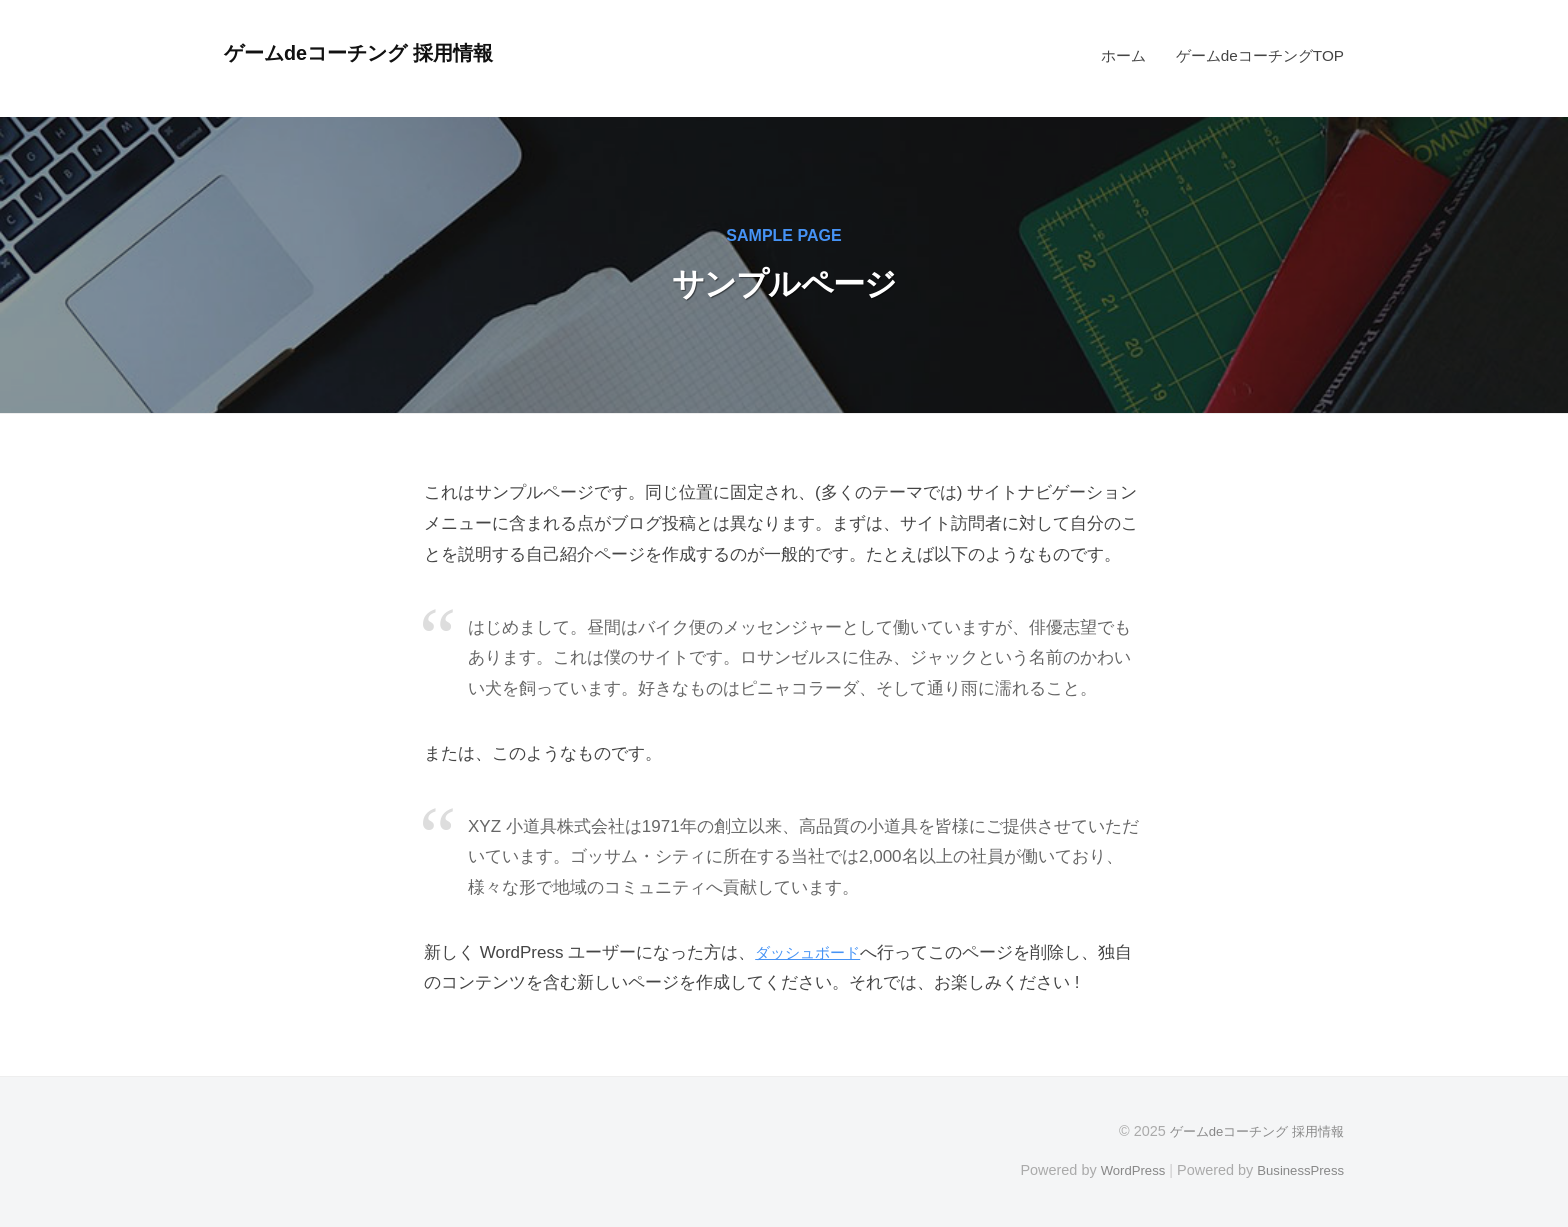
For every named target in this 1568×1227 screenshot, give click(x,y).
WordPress (1120, 1170)
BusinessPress (1297, 1170)
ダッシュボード (814, 952)
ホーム (1123, 55)
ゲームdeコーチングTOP (1260, 55)
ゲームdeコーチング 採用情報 (375, 52)
